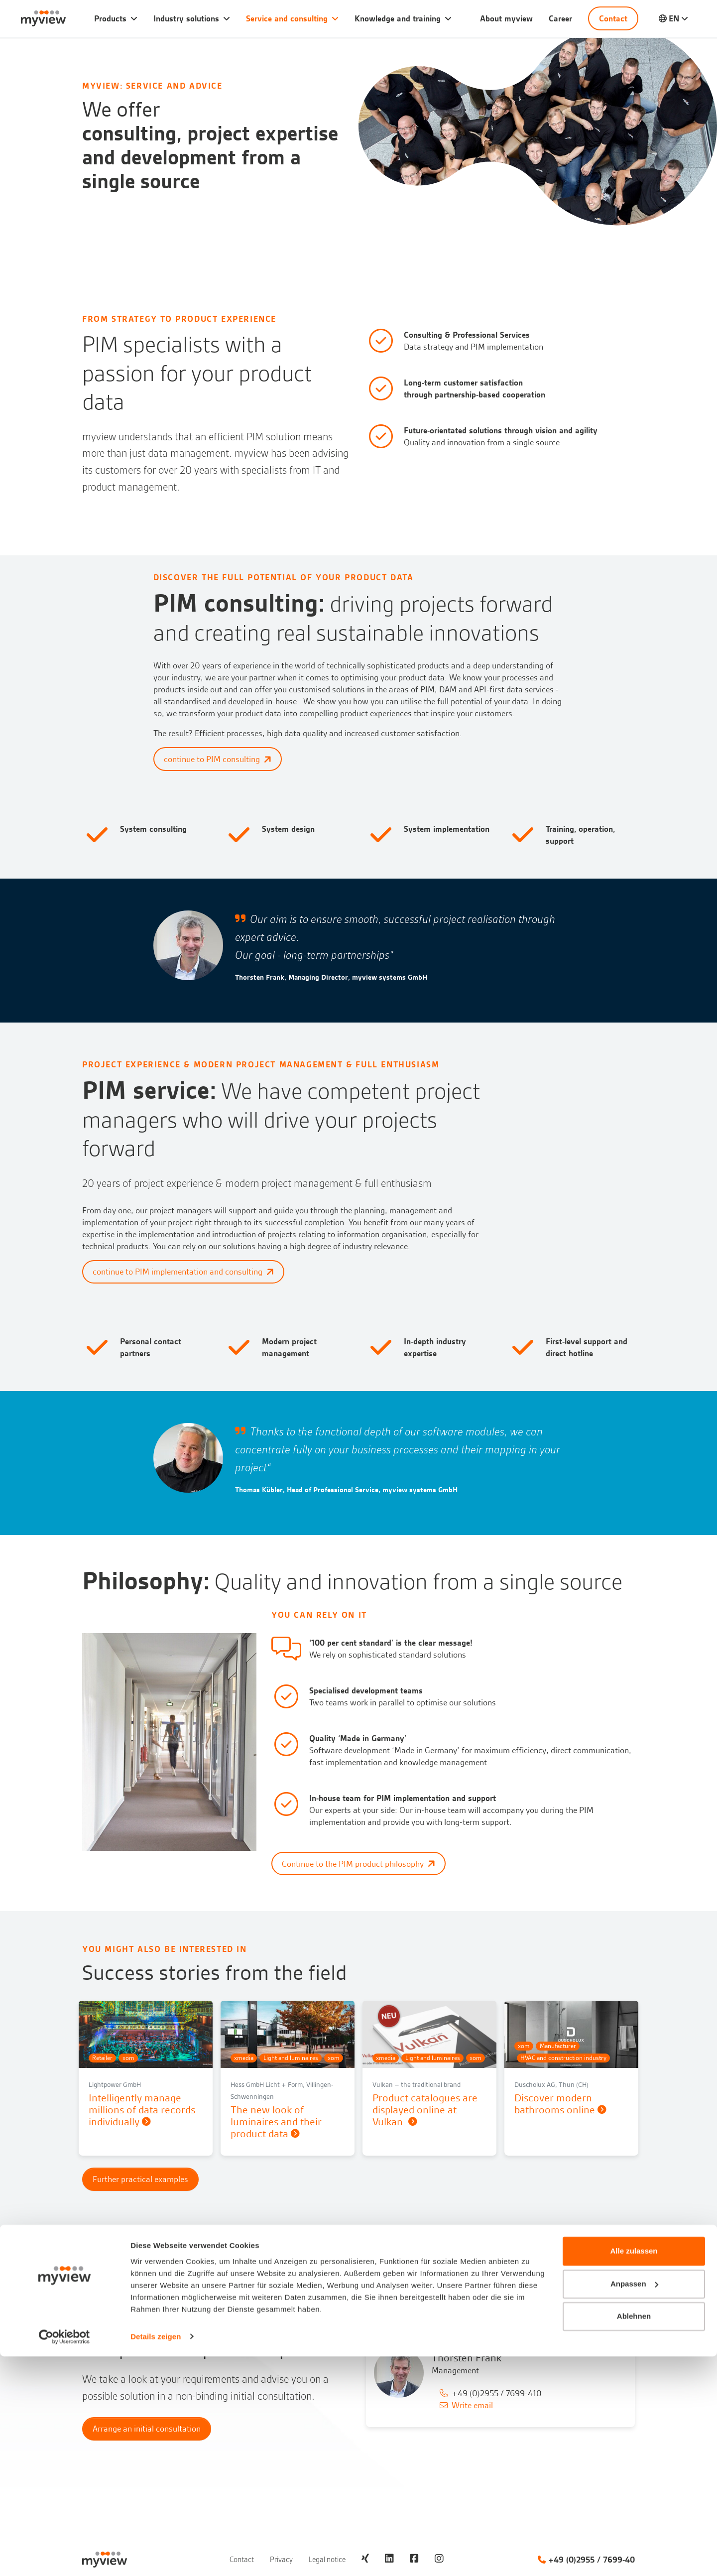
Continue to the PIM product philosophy (358, 1863)
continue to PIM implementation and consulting (183, 1271)
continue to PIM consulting (217, 759)
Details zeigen (155, 2556)
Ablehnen (634, 2536)
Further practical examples (140, 2175)
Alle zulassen (633, 2471)
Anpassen (634, 2503)
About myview (506, 18)
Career (560, 18)
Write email (472, 2401)
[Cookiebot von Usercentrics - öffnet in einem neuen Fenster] (64, 2556)
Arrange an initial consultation (147, 2425)
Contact (613, 18)
